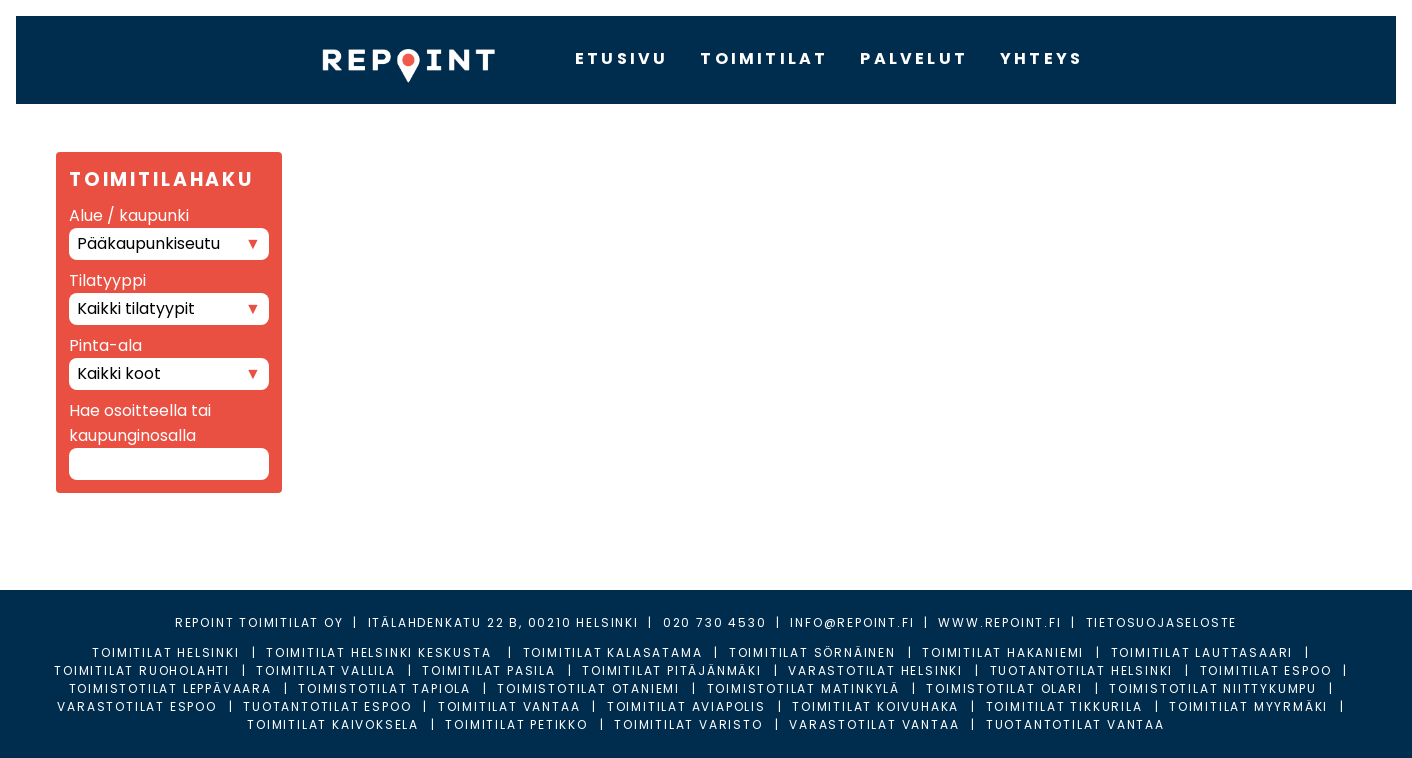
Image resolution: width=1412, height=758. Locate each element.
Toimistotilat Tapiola (384, 688)
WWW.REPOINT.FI (999, 622)
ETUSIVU (621, 58)
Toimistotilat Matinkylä (803, 688)
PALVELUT (914, 58)
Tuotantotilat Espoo (327, 706)
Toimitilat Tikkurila (1064, 706)
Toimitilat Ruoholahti (142, 670)
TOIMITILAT (764, 58)
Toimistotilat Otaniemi (588, 688)
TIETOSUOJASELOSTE (1162, 622)
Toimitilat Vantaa (509, 706)
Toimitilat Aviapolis (686, 706)
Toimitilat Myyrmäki (1248, 706)
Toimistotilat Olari (1004, 688)
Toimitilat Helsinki (165, 652)
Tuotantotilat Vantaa (1075, 724)
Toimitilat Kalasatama (613, 652)
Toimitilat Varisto (688, 724)
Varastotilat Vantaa (874, 724)
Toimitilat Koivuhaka (875, 706)
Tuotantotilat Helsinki (1082, 670)
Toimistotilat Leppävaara (170, 688)
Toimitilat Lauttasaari (1202, 652)
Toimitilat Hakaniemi (1003, 652)
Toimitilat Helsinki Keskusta (381, 652)
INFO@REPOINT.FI (852, 622)
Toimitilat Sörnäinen (812, 652)
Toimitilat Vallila (325, 670)
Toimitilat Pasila (489, 670)
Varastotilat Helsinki (875, 670)
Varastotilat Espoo (136, 706)
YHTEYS (1041, 58)
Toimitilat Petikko (516, 724)
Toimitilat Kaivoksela (333, 724)
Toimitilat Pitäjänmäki (672, 670)
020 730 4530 (715, 622)
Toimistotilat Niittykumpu (1213, 688)
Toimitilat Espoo (1266, 670)
